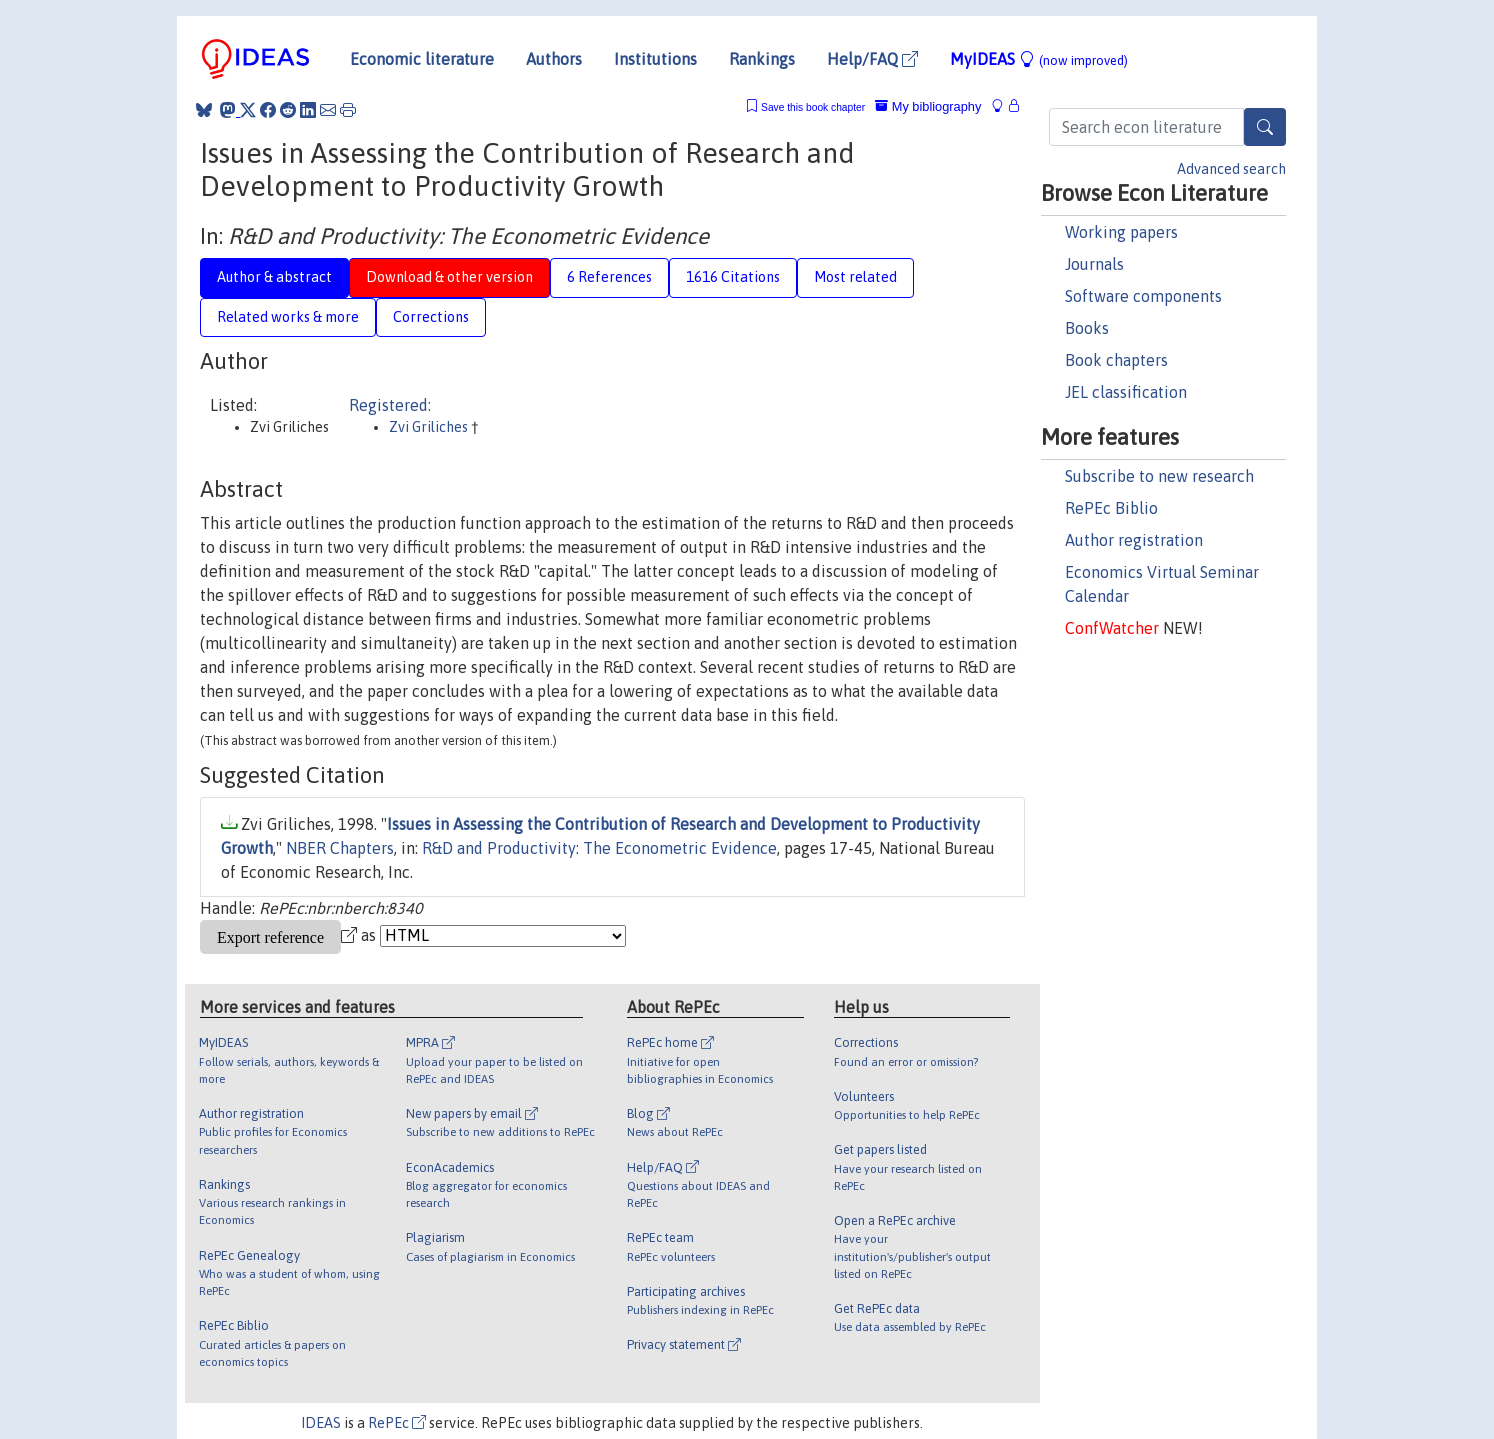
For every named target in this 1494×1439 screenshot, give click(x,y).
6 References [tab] (609, 277)
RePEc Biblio (1111, 508)
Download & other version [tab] (449, 277)
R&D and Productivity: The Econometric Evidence (599, 848)
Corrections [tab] (431, 317)
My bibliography (928, 106)
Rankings (762, 59)
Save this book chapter (813, 107)
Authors (554, 59)
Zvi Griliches (430, 427)
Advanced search (1231, 169)
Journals (1094, 264)
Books (1087, 328)
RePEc (397, 1423)
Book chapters (1116, 360)
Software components (1143, 296)
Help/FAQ (872, 59)
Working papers (1121, 232)
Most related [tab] (855, 277)
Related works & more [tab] (288, 317)
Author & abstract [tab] (274, 277)
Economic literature (422, 59)
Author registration (1134, 540)
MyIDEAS (1039, 59)
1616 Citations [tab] (733, 277)
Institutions (655, 59)
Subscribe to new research (1159, 476)
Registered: (390, 405)
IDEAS (321, 1423)
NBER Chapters (340, 848)
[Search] (1265, 127)
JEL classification (1126, 392)
